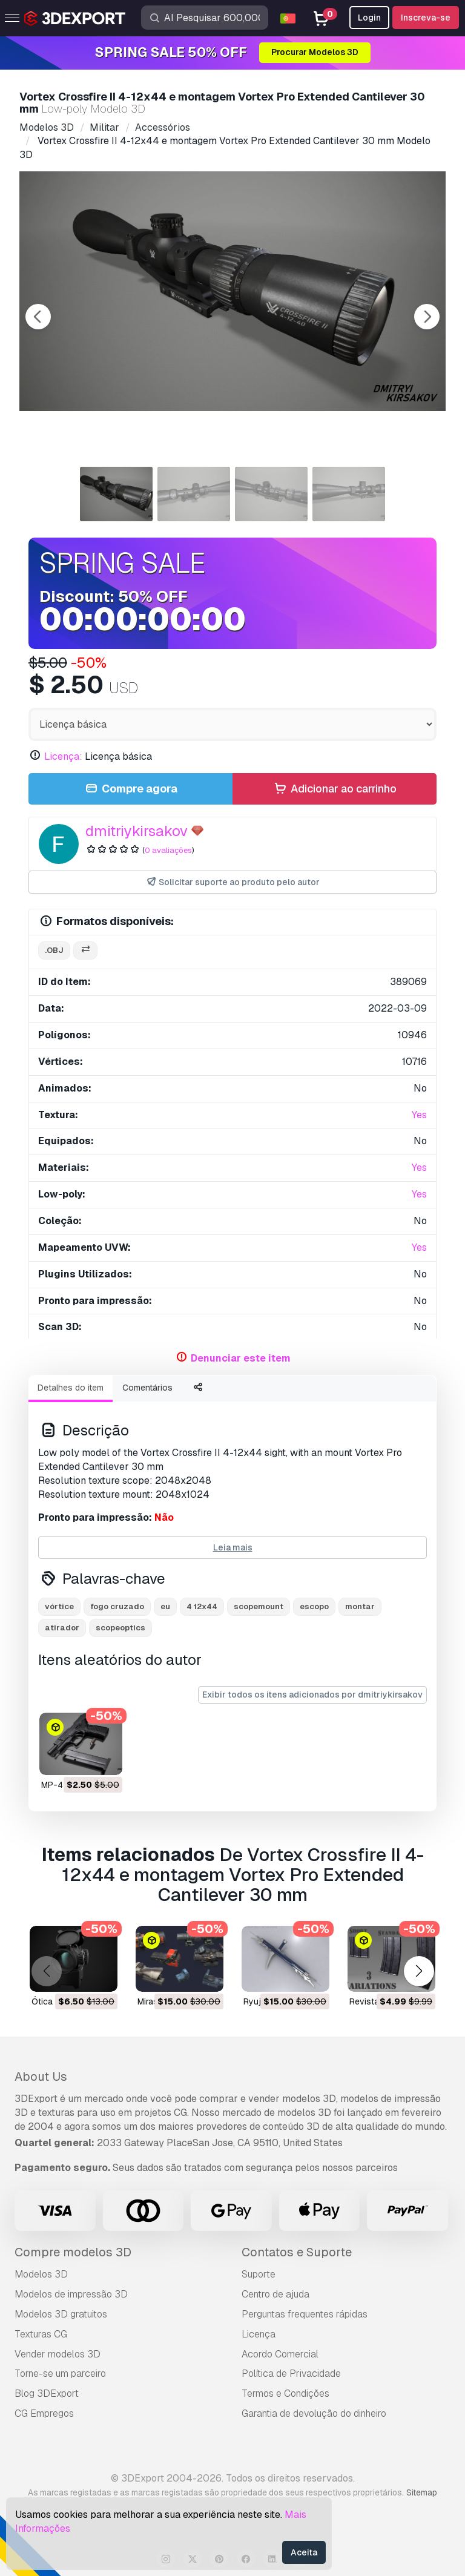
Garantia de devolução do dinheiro (314, 2413)
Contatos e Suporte (297, 2252)
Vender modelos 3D (58, 2354)
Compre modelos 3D (73, 2252)
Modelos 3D (41, 2274)
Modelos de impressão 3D (71, 2294)
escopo (314, 1606)
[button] (418, 1971)
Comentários (147, 1387)
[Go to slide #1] (116, 494)
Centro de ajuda (275, 2294)
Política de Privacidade (291, 2373)
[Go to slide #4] (348, 494)
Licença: (63, 756)
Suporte (258, 2274)
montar (360, 1606)
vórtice (59, 1606)
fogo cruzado (117, 1606)
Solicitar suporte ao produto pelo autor (232, 882)
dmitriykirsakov (136, 831)
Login (369, 17)
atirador (62, 1627)
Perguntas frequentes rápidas (305, 2314)
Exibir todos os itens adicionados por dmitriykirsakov (312, 1694)
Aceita (304, 2552)
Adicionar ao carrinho (334, 789)
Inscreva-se (425, 17)
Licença (258, 2334)
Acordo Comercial (280, 2354)
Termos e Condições (285, 2393)
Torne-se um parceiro (60, 2373)
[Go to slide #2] (193, 494)
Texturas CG (41, 2334)
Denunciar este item (241, 1358)
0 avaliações (168, 850)
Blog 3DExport (47, 2393)
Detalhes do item (71, 1387)
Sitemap (421, 2492)
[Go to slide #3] (271, 494)
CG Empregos (44, 2413)
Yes (419, 1114)
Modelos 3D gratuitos (61, 2314)
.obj (54, 950)
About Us (41, 2076)
